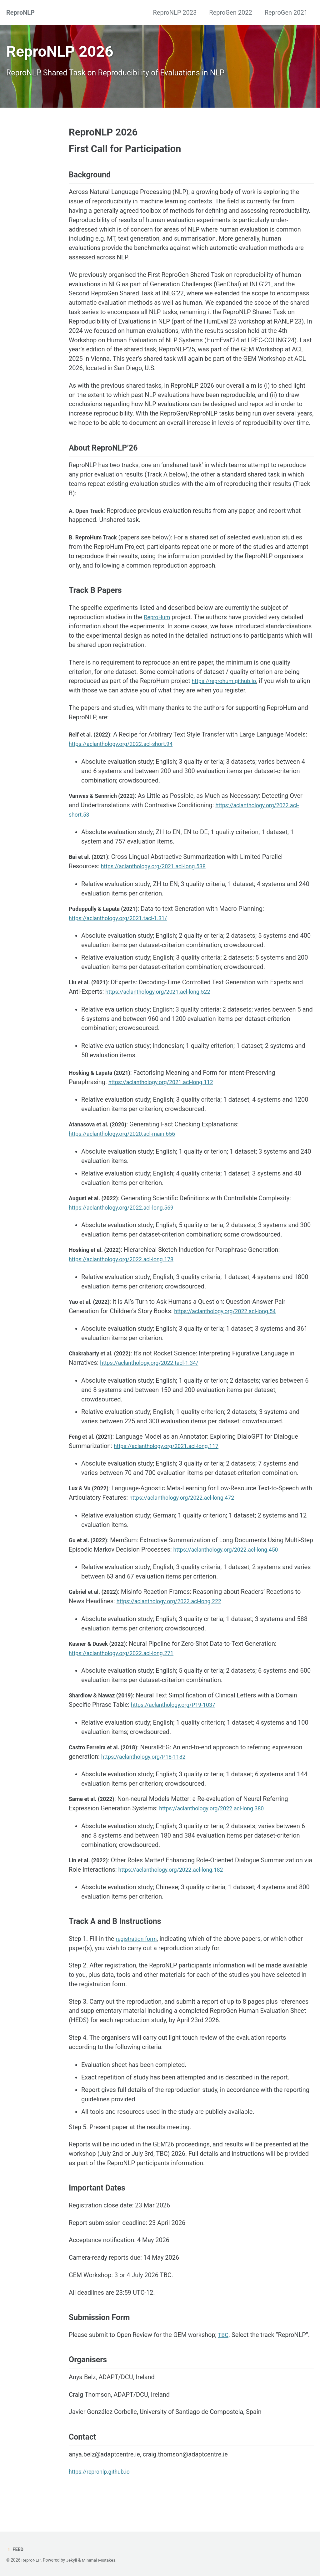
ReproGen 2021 (286, 12)
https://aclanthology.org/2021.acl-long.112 (167, 1095)
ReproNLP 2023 (175, 12)
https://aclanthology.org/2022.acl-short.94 (151, 757)
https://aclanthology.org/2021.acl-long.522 (165, 1005)
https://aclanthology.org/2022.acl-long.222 (176, 1616)
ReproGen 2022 (230, 12)
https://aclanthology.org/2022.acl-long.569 (128, 1221)
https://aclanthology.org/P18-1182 (149, 1772)
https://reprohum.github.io (229, 694)
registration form (139, 1955)
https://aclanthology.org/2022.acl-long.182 (187, 1885)
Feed (15, 2549)
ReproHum (159, 629)
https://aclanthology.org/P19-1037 (179, 1720)
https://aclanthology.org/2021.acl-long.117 (173, 1460)
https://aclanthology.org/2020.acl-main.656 (129, 1147)
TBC (224, 2353)
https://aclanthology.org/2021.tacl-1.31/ (124, 932)
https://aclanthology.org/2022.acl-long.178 (128, 1273)
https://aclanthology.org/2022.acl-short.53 (128, 828)
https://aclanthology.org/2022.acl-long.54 (232, 1325)
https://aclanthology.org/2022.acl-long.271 (128, 1668)
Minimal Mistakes (98, 2560)
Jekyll (71, 2560)
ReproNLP (20, 12)
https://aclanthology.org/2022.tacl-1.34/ (156, 1377)
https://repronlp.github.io (103, 2490)
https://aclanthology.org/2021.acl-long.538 (160, 880)
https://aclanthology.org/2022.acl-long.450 (247, 1564)
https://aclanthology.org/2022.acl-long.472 (202, 1512)
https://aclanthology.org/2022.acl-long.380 (219, 1824)
